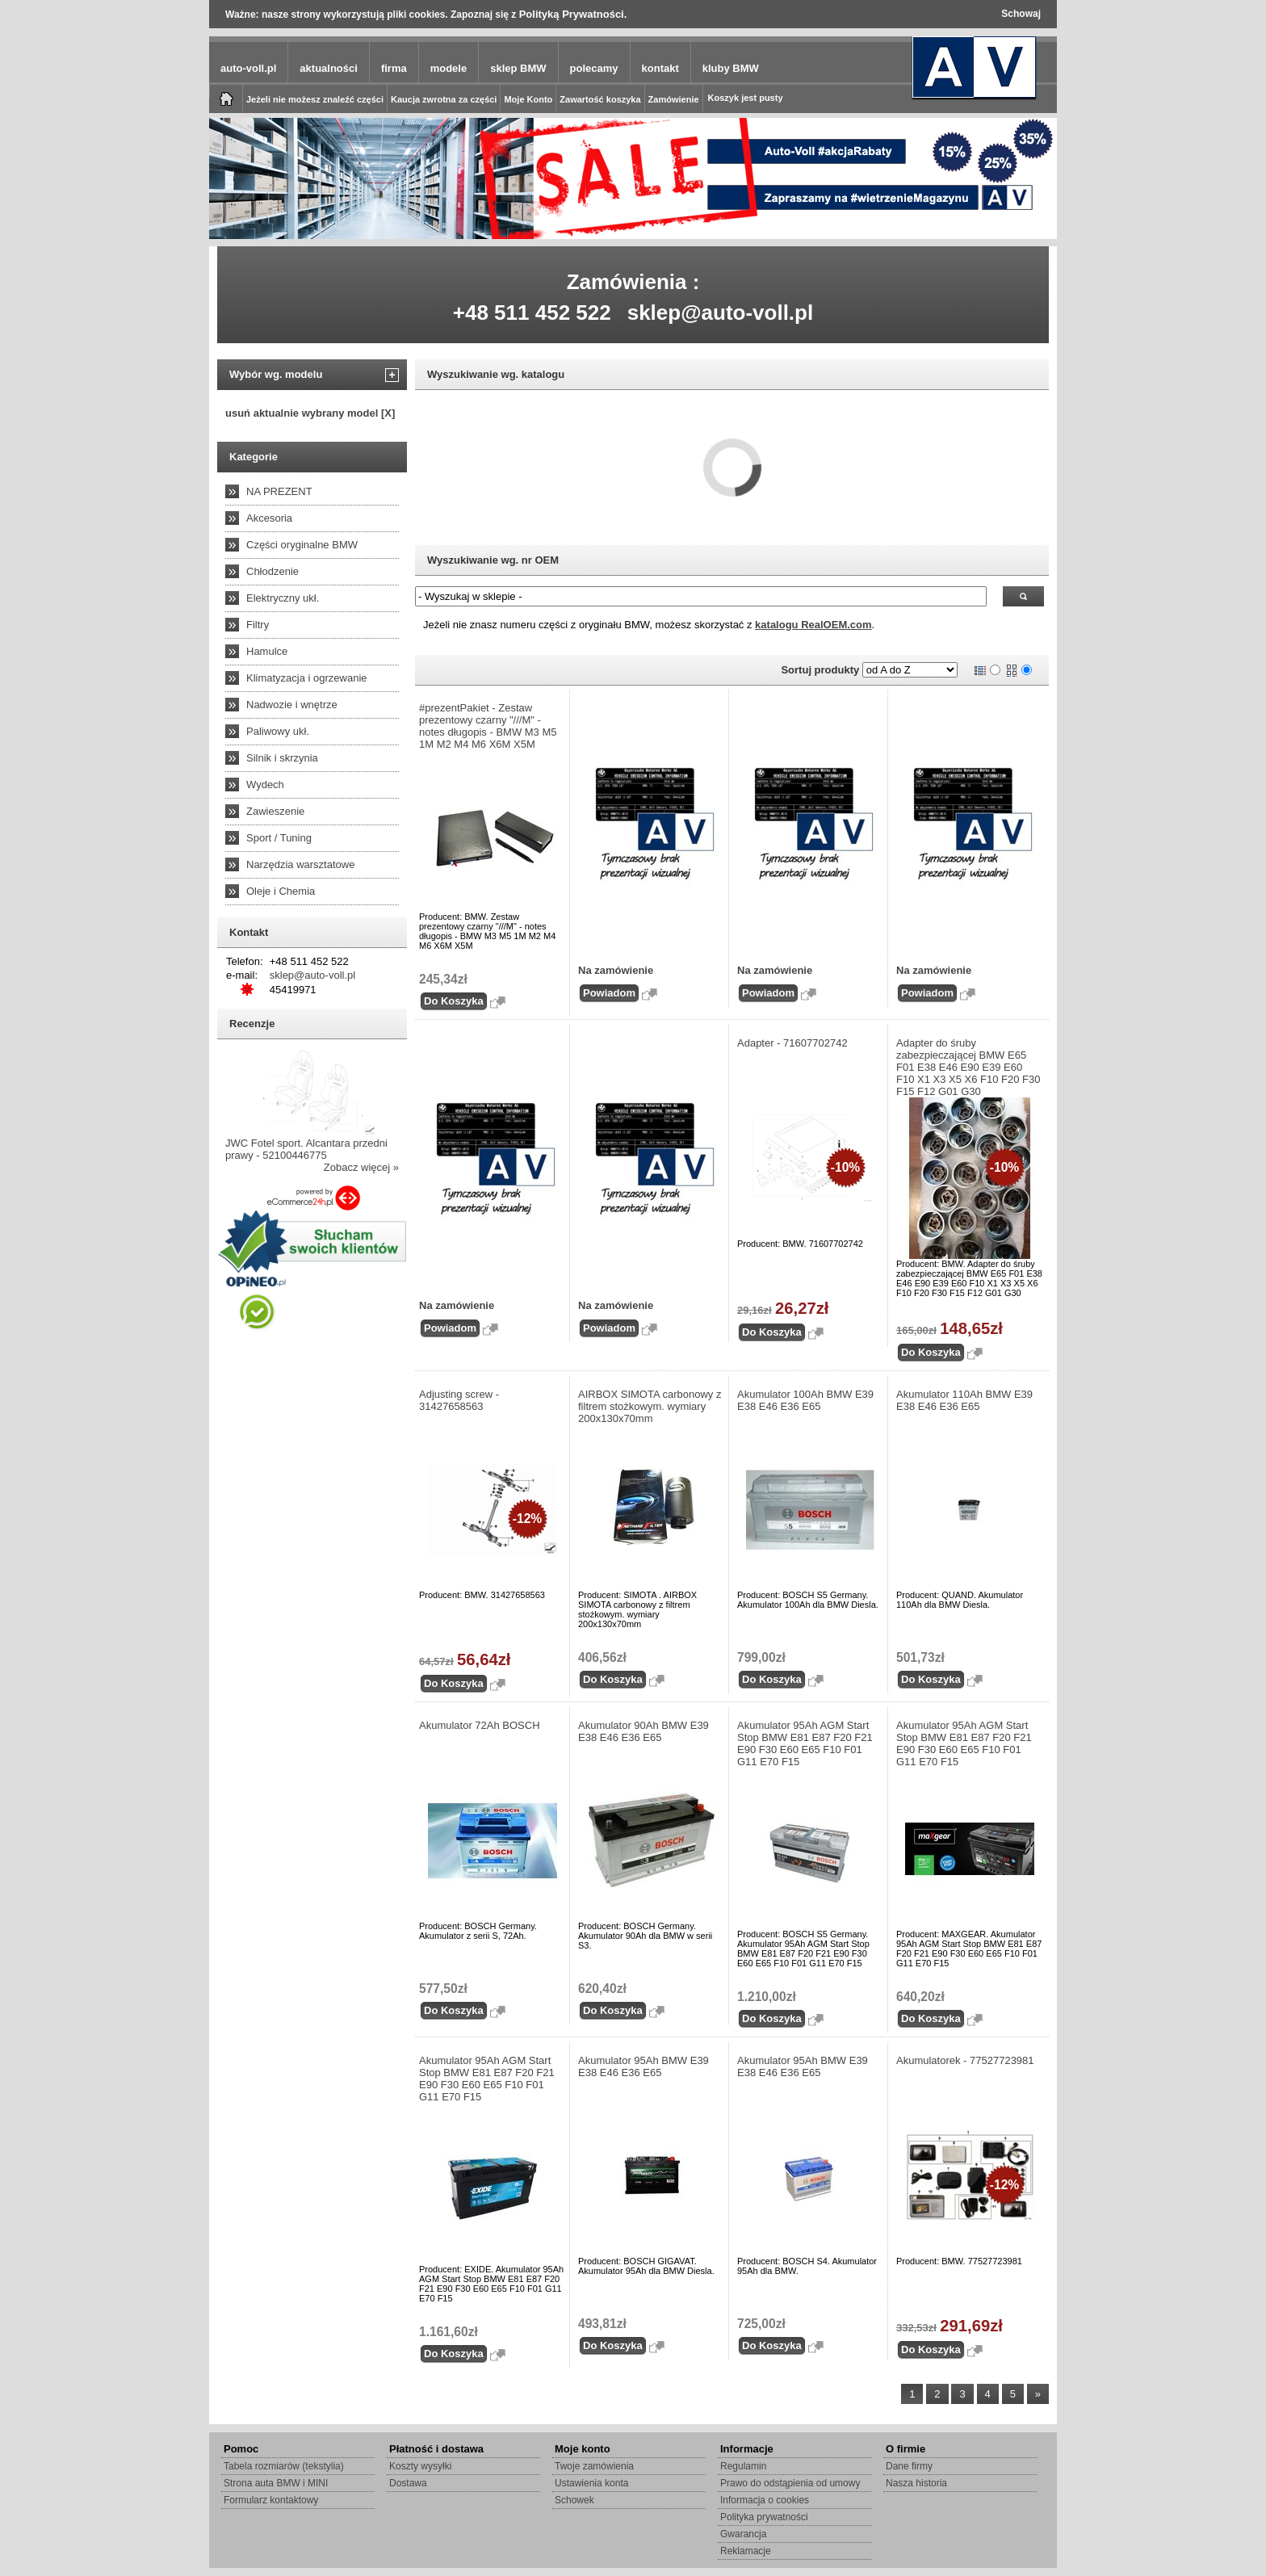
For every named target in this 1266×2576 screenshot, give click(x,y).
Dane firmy (909, 2466)
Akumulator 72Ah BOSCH (479, 1725)
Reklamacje (745, 2551)
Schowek (574, 2500)
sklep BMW (518, 68)
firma (394, 68)
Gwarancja (743, 2534)
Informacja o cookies (764, 2500)
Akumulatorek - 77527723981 (965, 2060)
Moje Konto (528, 99)
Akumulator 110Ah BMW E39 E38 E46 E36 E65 (964, 1400)
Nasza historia (916, 2483)
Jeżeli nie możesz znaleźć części (315, 99)
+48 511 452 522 (532, 312)
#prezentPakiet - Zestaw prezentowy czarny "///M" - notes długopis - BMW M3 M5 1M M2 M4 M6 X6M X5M (488, 726)
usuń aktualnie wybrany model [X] (310, 413)
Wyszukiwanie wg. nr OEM (493, 560)
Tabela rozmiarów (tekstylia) (284, 2466)
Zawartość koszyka (600, 99)
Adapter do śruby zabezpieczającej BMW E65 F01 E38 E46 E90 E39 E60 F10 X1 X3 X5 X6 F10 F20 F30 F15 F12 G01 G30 (968, 1067)
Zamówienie (673, 99)
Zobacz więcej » (361, 1167)
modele (448, 68)
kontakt (660, 68)
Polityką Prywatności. (573, 14)
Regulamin (743, 2466)
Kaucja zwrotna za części (444, 99)
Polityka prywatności (764, 2517)
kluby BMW (730, 68)
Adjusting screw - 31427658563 (459, 1400)
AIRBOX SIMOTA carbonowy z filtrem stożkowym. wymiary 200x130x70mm (649, 1406)
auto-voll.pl (248, 68)
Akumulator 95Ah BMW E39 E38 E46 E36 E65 (643, 2066)
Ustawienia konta (591, 2483)
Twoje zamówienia (594, 2466)
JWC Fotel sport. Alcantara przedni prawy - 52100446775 (306, 1149)
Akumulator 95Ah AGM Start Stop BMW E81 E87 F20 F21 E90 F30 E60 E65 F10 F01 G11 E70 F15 (805, 1743)
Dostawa (408, 2483)
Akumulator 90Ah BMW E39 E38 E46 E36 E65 (643, 1731)
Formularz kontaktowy (271, 2500)
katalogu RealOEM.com (813, 625)
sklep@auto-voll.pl (720, 312)
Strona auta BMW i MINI (276, 2483)
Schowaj (1021, 13)
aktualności (329, 68)
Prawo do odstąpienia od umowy (790, 2483)
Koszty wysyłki (420, 2466)
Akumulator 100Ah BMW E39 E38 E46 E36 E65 (805, 1400)
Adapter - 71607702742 (792, 1043)
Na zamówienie (615, 970)
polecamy (594, 68)
